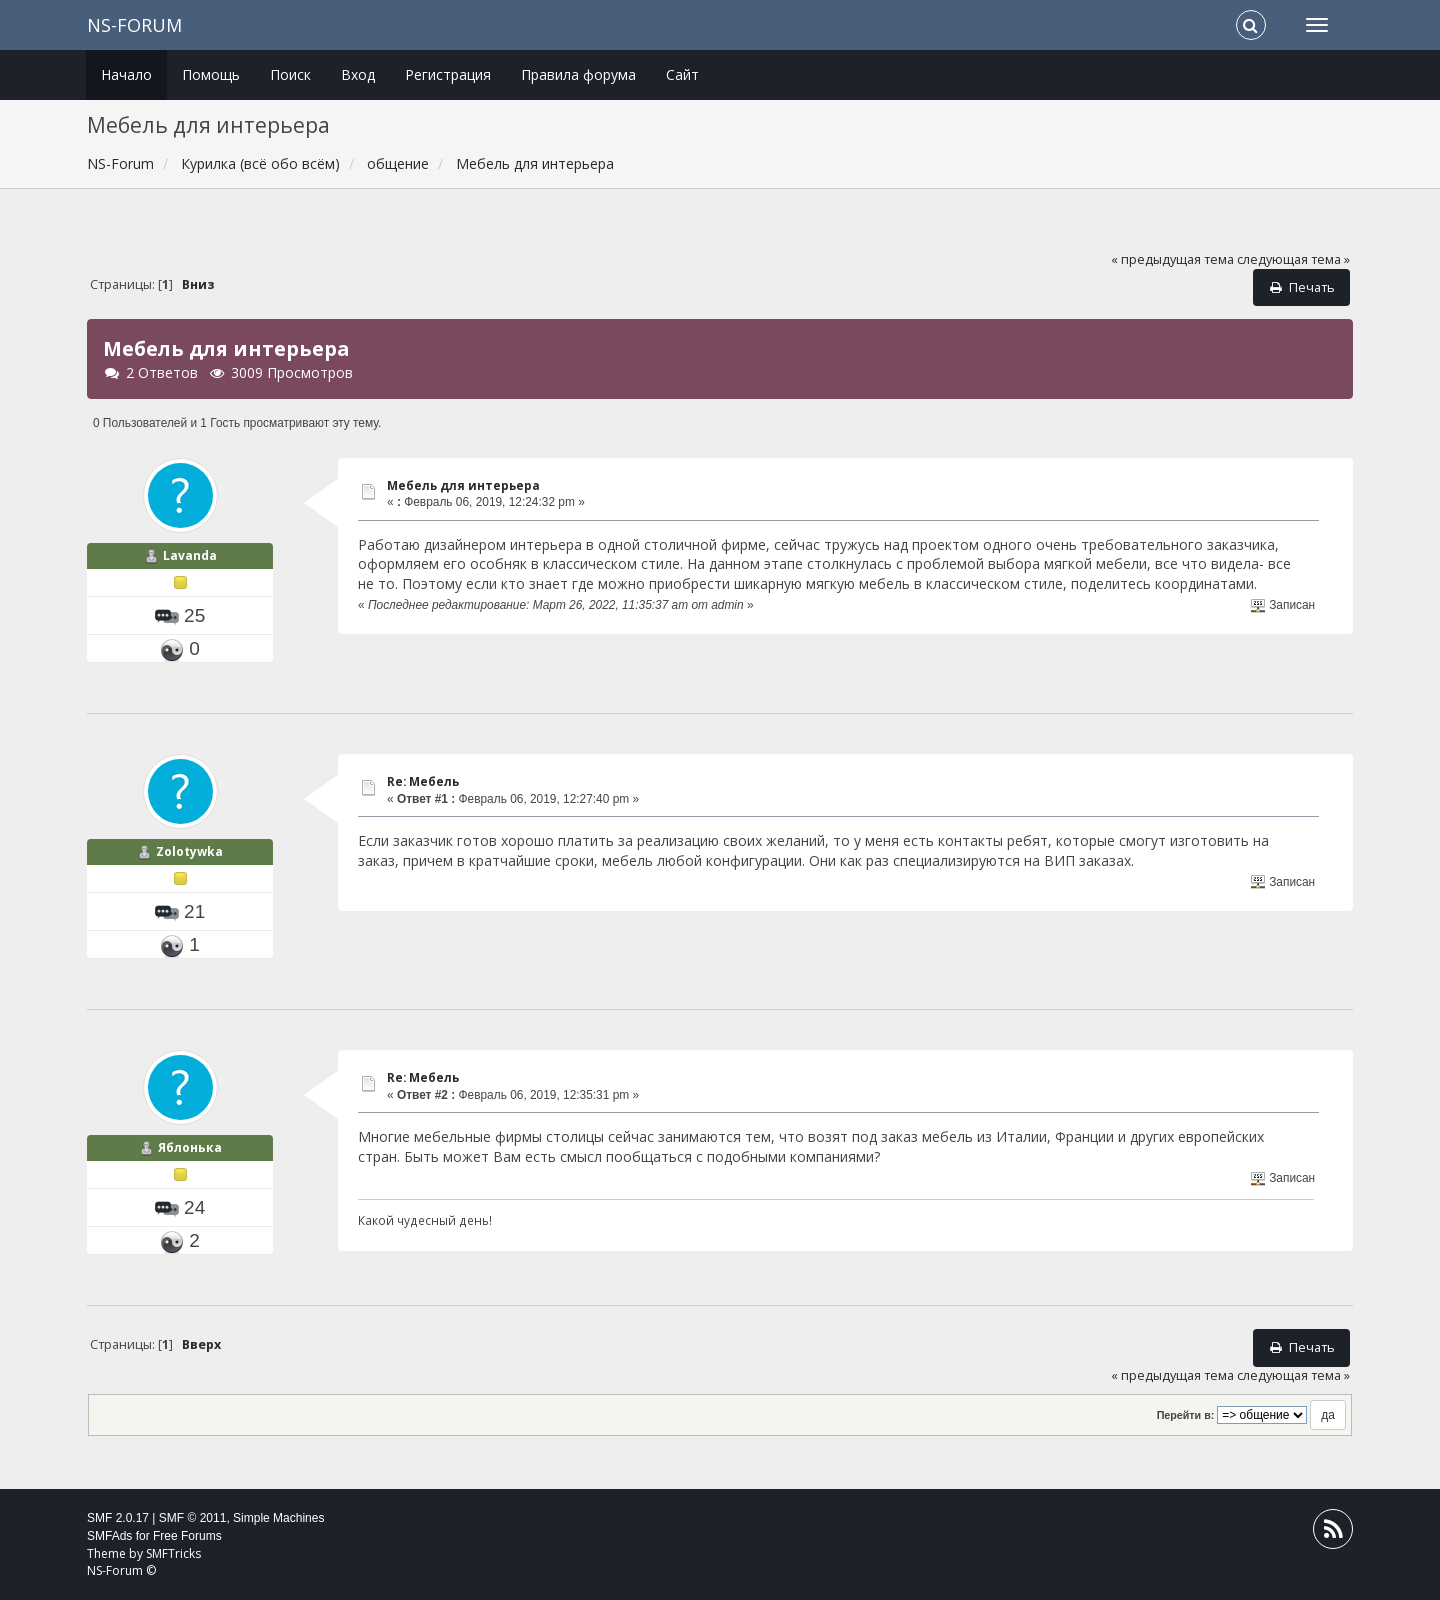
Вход (358, 74)
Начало (126, 74)
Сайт (682, 74)
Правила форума (578, 74)
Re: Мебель (423, 781)
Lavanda (190, 555)
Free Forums (187, 1536)
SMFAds (109, 1536)
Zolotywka (189, 851)
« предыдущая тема (1172, 259)
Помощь (211, 74)
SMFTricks (173, 1553)
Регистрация (448, 74)
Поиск (290, 74)
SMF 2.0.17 (118, 1518)
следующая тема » (1293, 259)
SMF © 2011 (193, 1518)
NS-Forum (134, 25)
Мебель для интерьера (463, 485)
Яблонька (190, 1147)
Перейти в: (1186, 1415)
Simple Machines (278, 1518)
